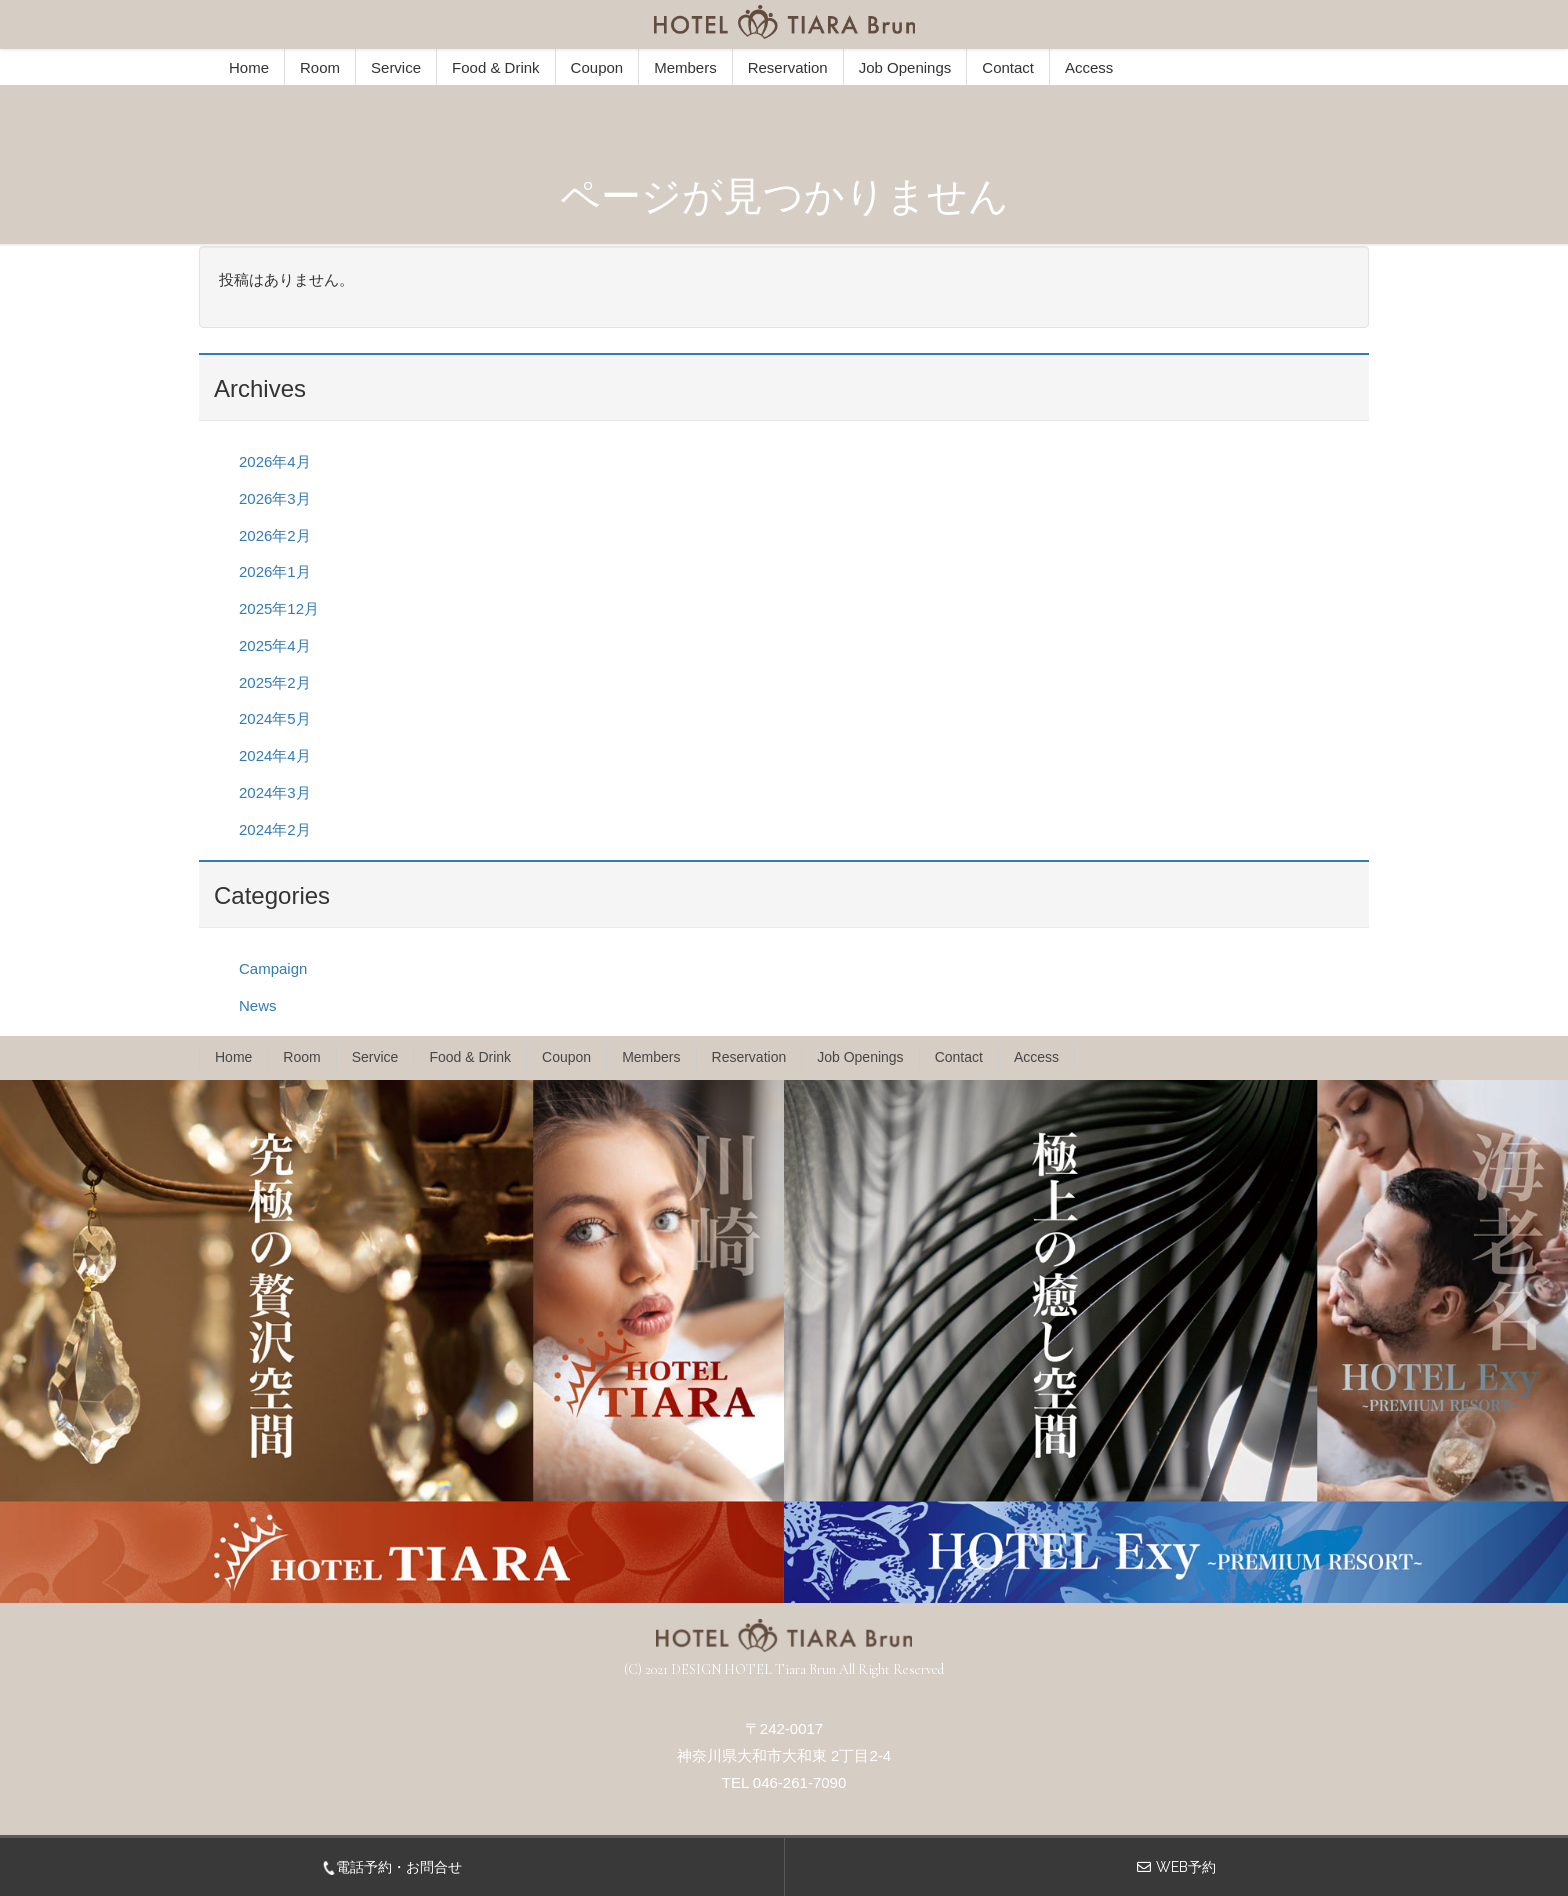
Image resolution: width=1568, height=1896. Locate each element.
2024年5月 (275, 718)
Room (320, 67)
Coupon (597, 67)
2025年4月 (275, 645)
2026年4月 (275, 461)
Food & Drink (496, 67)
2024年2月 (275, 829)
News (258, 1005)
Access (1089, 67)
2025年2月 (275, 682)
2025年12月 (279, 608)
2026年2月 (275, 535)
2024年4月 (275, 755)
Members (685, 67)
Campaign (273, 968)
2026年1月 (275, 571)
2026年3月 (275, 498)
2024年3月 (275, 792)
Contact (1008, 67)
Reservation (788, 67)
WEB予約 (1186, 1867)
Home (249, 67)
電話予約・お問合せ (392, 1867)
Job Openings (905, 67)
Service (396, 67)
